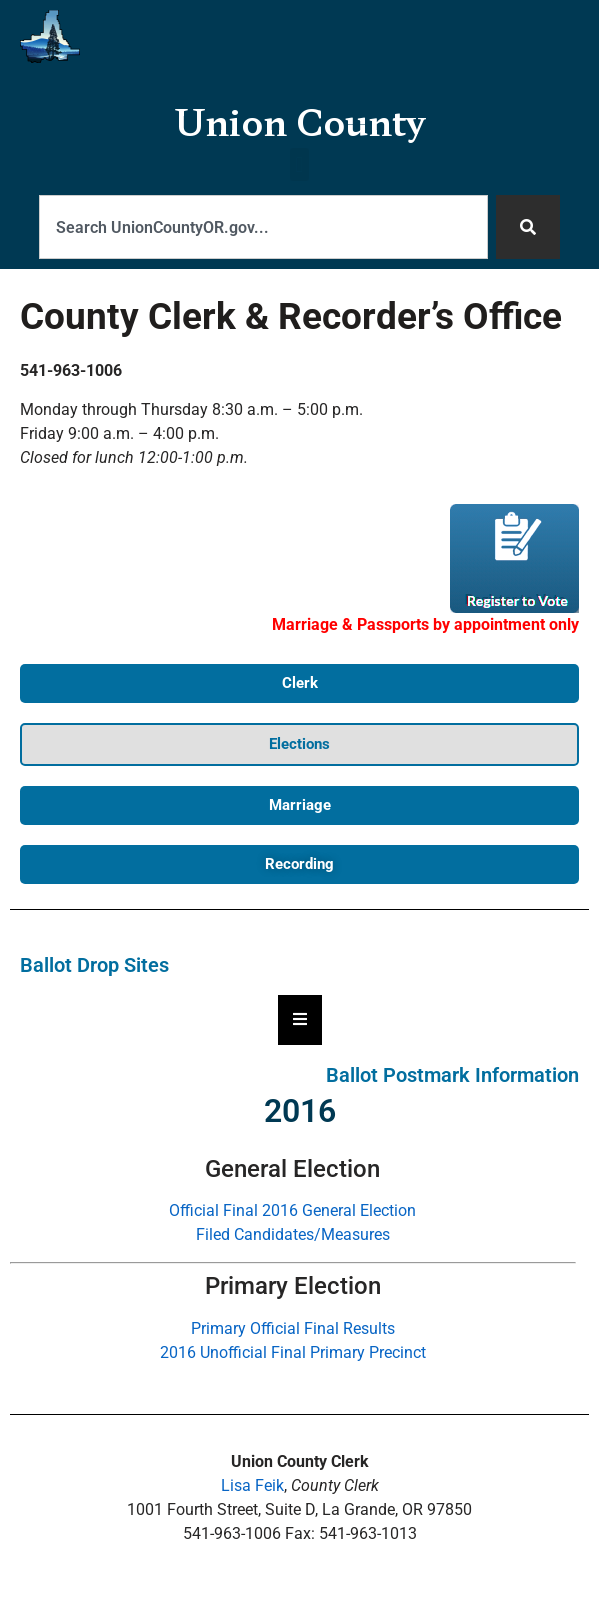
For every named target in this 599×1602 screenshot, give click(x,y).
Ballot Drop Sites (94, 965)
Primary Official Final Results (293, 1328)
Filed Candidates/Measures (293, 1234)
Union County (299, 120)
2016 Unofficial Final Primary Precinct (293, 1352)
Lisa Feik (252, 1485)
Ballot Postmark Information (452, 1075)
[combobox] (263, 227)
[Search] (528, 227)
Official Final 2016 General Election (292, 1210)
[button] (299, 171)
